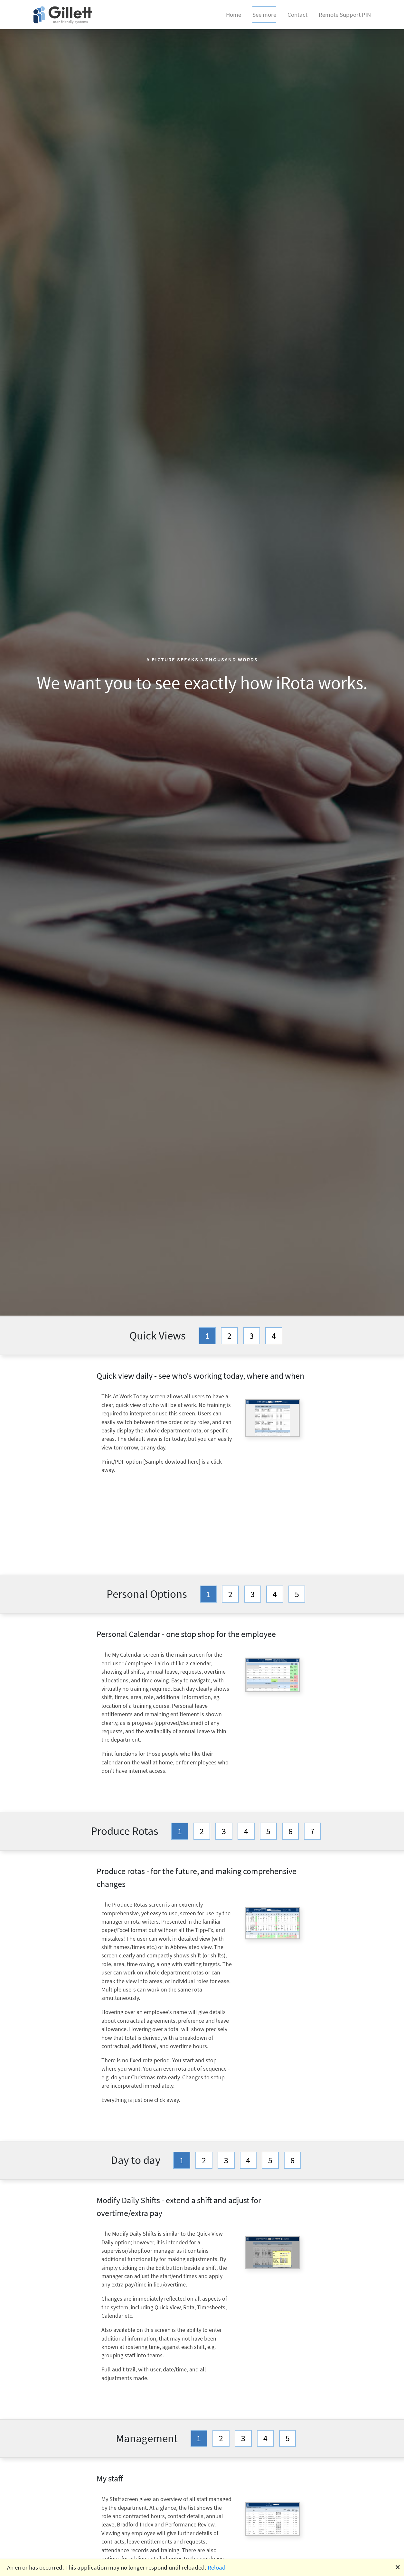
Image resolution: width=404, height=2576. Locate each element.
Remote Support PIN (345, 14)
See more (264, 14)
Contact (297, 14)
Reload (217, 2567)
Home (233, 14)
